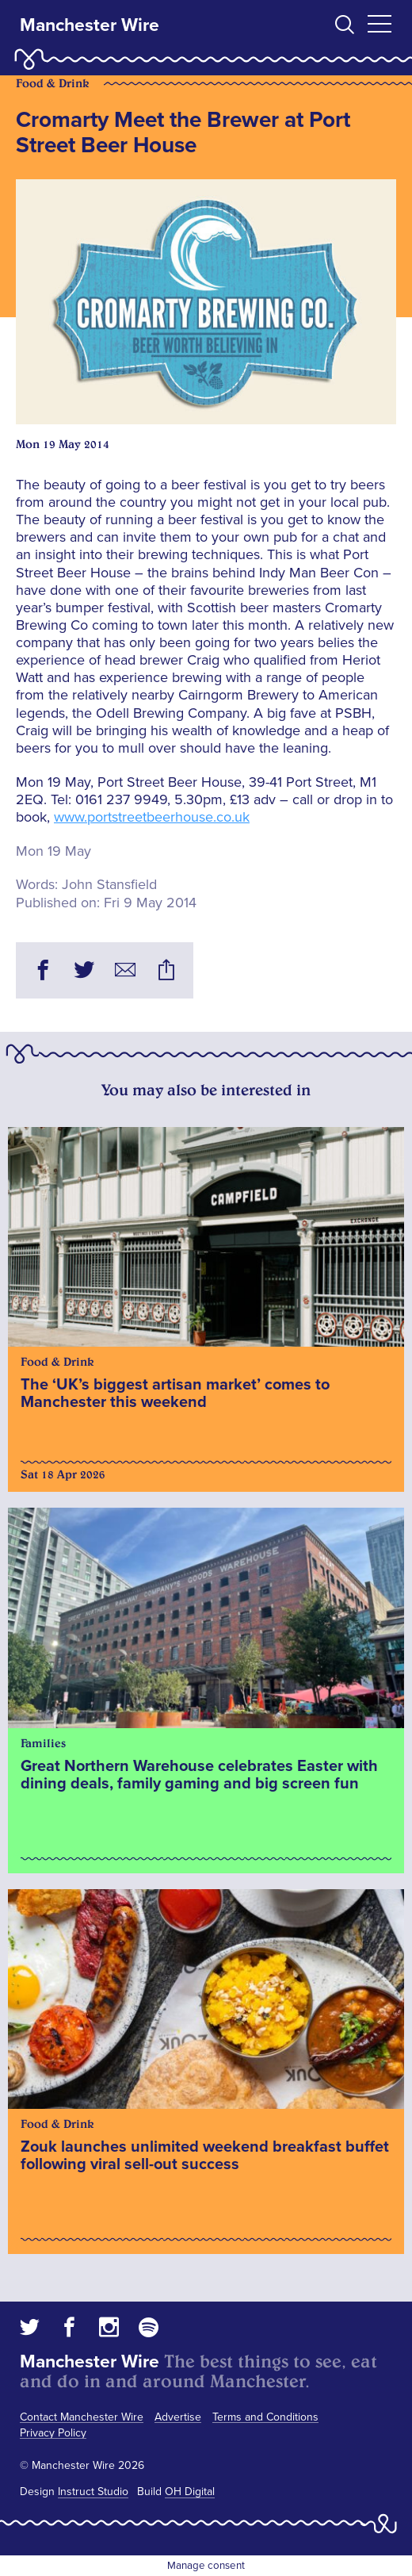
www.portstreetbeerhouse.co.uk (152, 817)
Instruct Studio (93, 2491)
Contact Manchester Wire (81, 2417)
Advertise (177, 2417)
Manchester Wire (89, 25)
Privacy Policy (53, 2433)
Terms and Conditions (265, 2417)
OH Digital (190, 2491)
